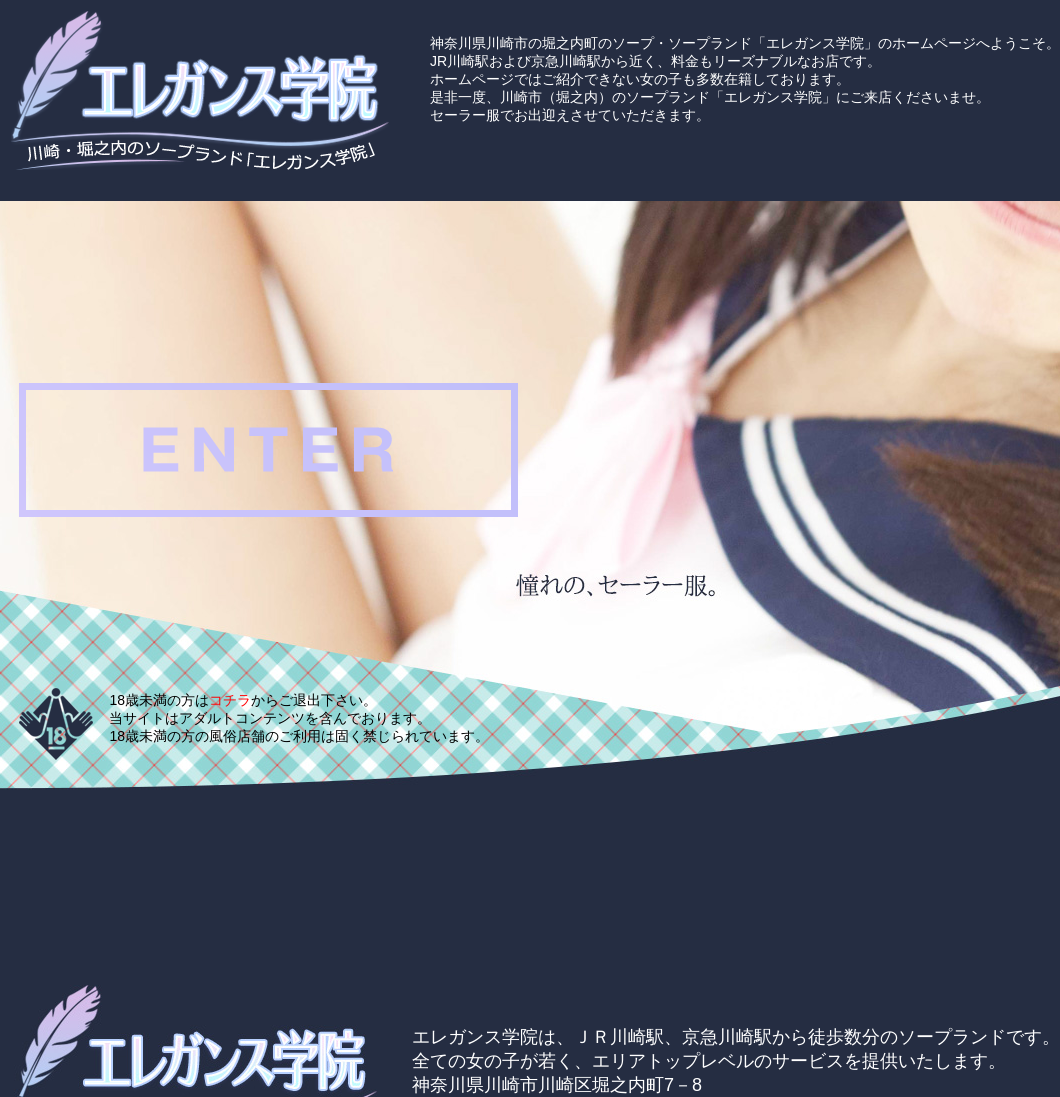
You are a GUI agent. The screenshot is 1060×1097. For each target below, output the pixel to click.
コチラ (230, 700)
